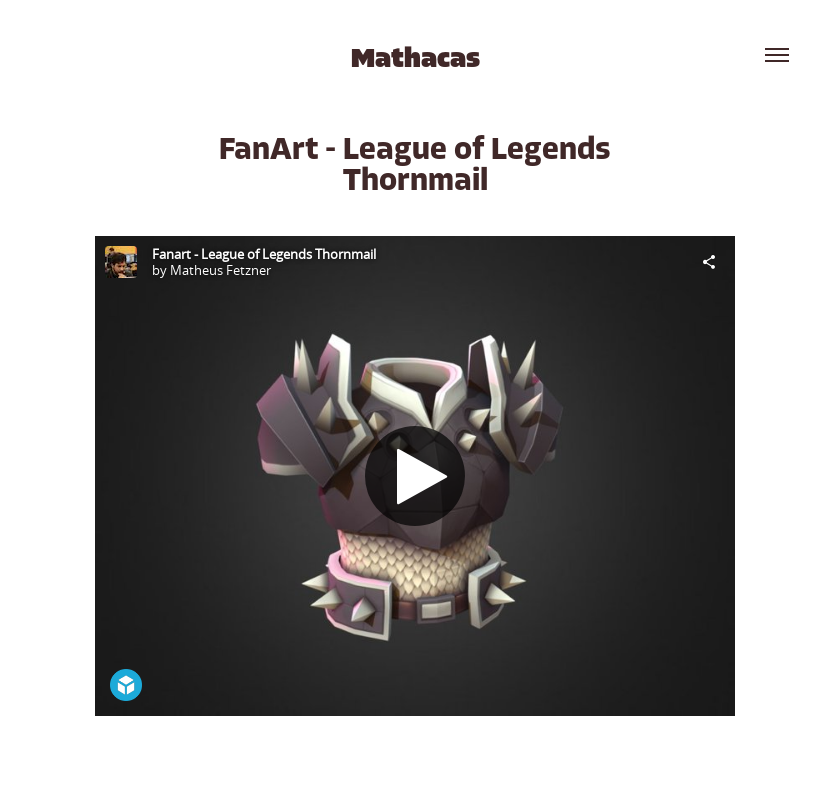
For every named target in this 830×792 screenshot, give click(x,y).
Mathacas (415, 58)
